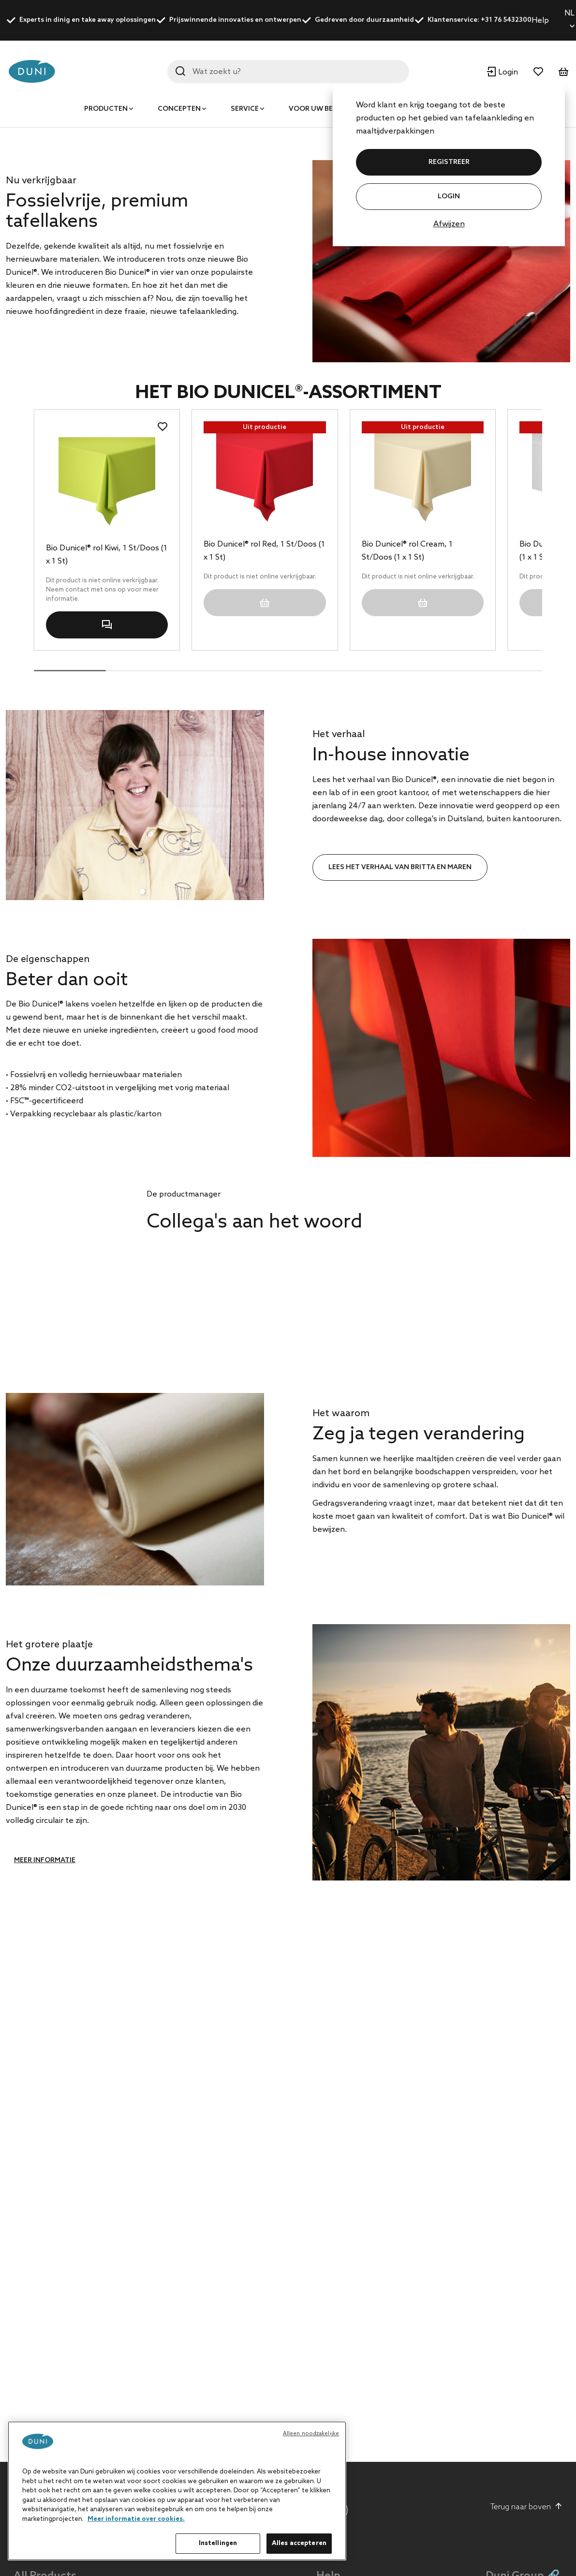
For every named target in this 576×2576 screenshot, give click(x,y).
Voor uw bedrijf (320, 109)
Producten (106, 109)
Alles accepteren (299, 2543)
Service (245, 109)
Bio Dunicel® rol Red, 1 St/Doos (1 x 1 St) (264, 755)
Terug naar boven (526, 2507)
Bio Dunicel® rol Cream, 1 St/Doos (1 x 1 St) (407, 755)
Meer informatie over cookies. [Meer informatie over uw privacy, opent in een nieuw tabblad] (136, 2519)
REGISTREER (449, 162)
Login (449, 196)
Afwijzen (449, 224)
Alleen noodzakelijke (311, 2433)
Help (540, 20)
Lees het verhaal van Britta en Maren (400, 1072)
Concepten (179, 109)
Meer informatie (44, 2065)
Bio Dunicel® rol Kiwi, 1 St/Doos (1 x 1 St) (106, 759)
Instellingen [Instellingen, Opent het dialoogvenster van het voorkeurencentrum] (218, 2543)
